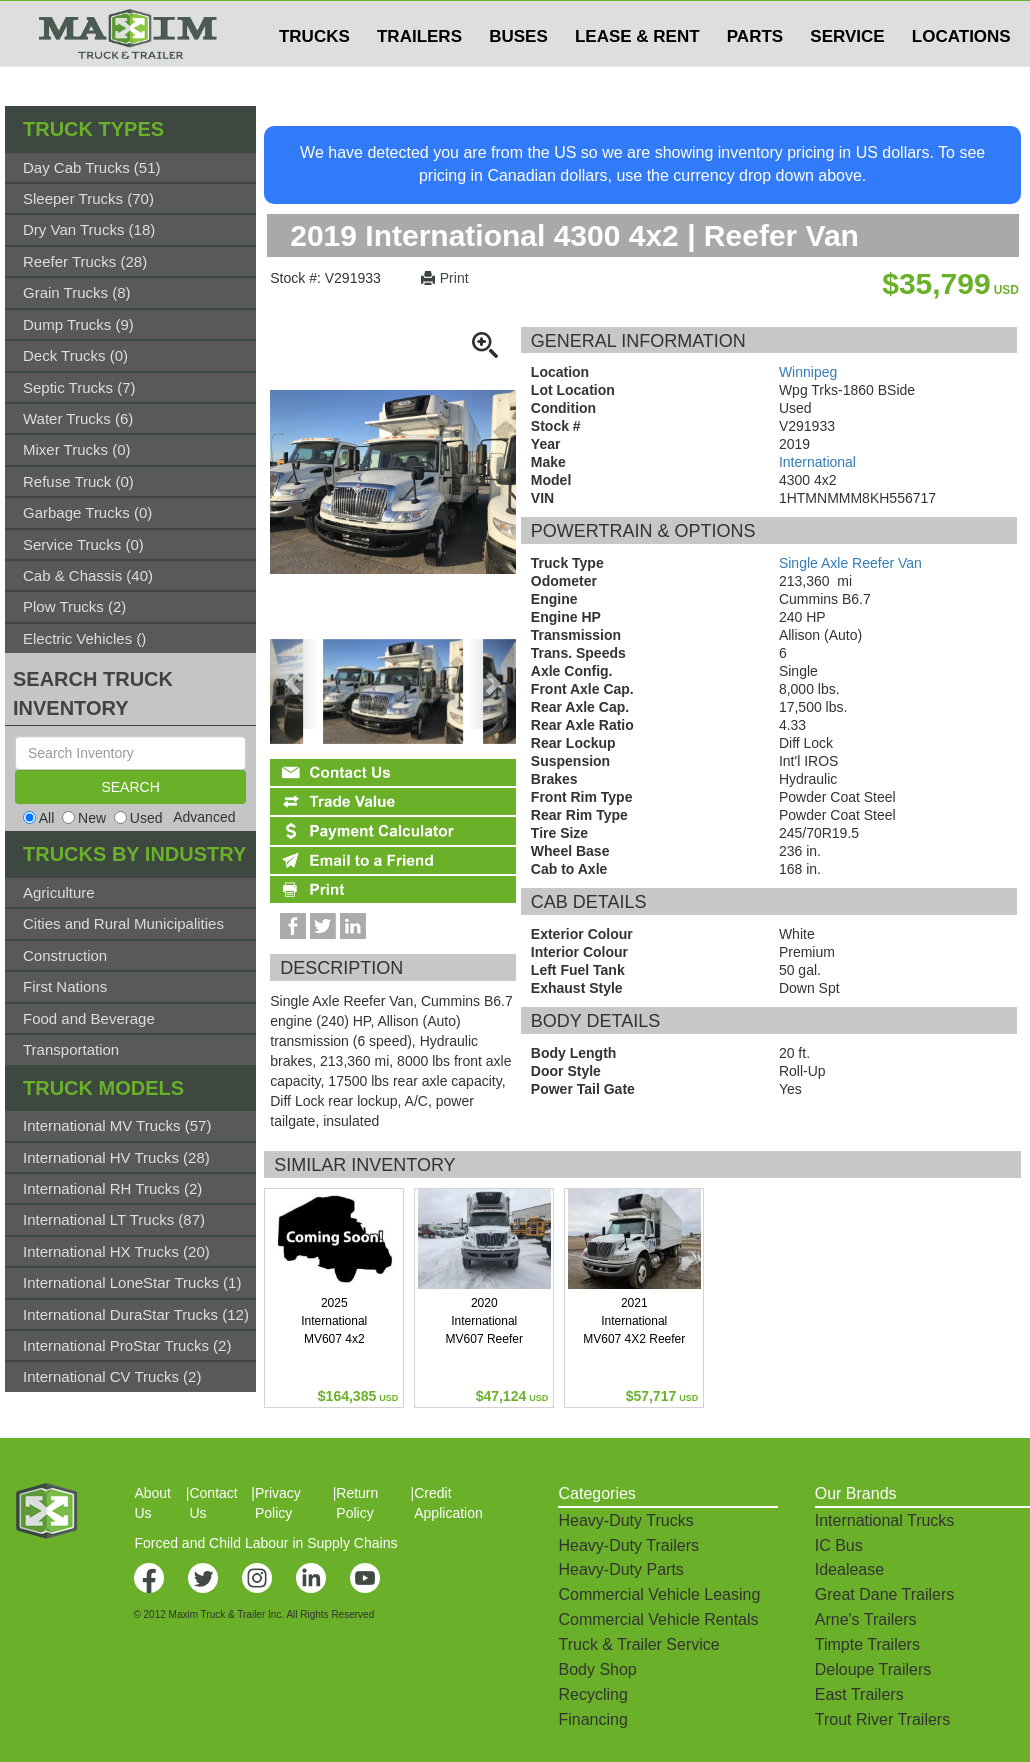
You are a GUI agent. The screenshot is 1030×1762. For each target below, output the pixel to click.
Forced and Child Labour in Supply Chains (265, 1543)
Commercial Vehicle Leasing (659, 1594)
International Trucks (885, 1520)
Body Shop (597, 1669)
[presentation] (294, 684)
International (817, 462)
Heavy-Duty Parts (620, 1569)
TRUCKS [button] (314, 76)
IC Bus (839, 1545)
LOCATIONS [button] (961, 76)
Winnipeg (808, 372)
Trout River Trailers (882, 1719)
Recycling (592, 1694)
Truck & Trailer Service (638, 1644)
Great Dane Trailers (885, 1594)
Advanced (204, 817)
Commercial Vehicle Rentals (658, 1619)
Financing (592, 1719)
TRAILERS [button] (419, 76)
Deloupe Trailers (873, 1669)
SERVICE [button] (847, 76)
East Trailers (859, 1694)
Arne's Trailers (866, 1619)
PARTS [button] (755, 76)
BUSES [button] (518, 76)
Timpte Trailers (867, 1644)
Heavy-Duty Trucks (625, 1520)
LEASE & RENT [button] (637, 76)
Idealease (849, 1569)
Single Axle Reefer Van (850, 563)
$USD (765, 21)
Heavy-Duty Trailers (628, 1545)
